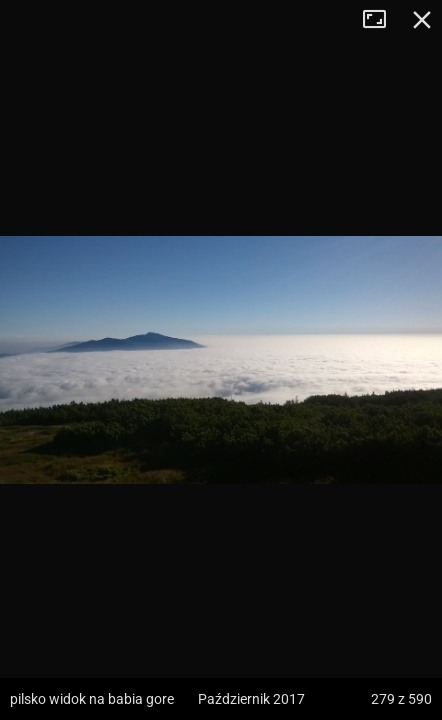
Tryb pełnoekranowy (382, 20)
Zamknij (422, 20)
